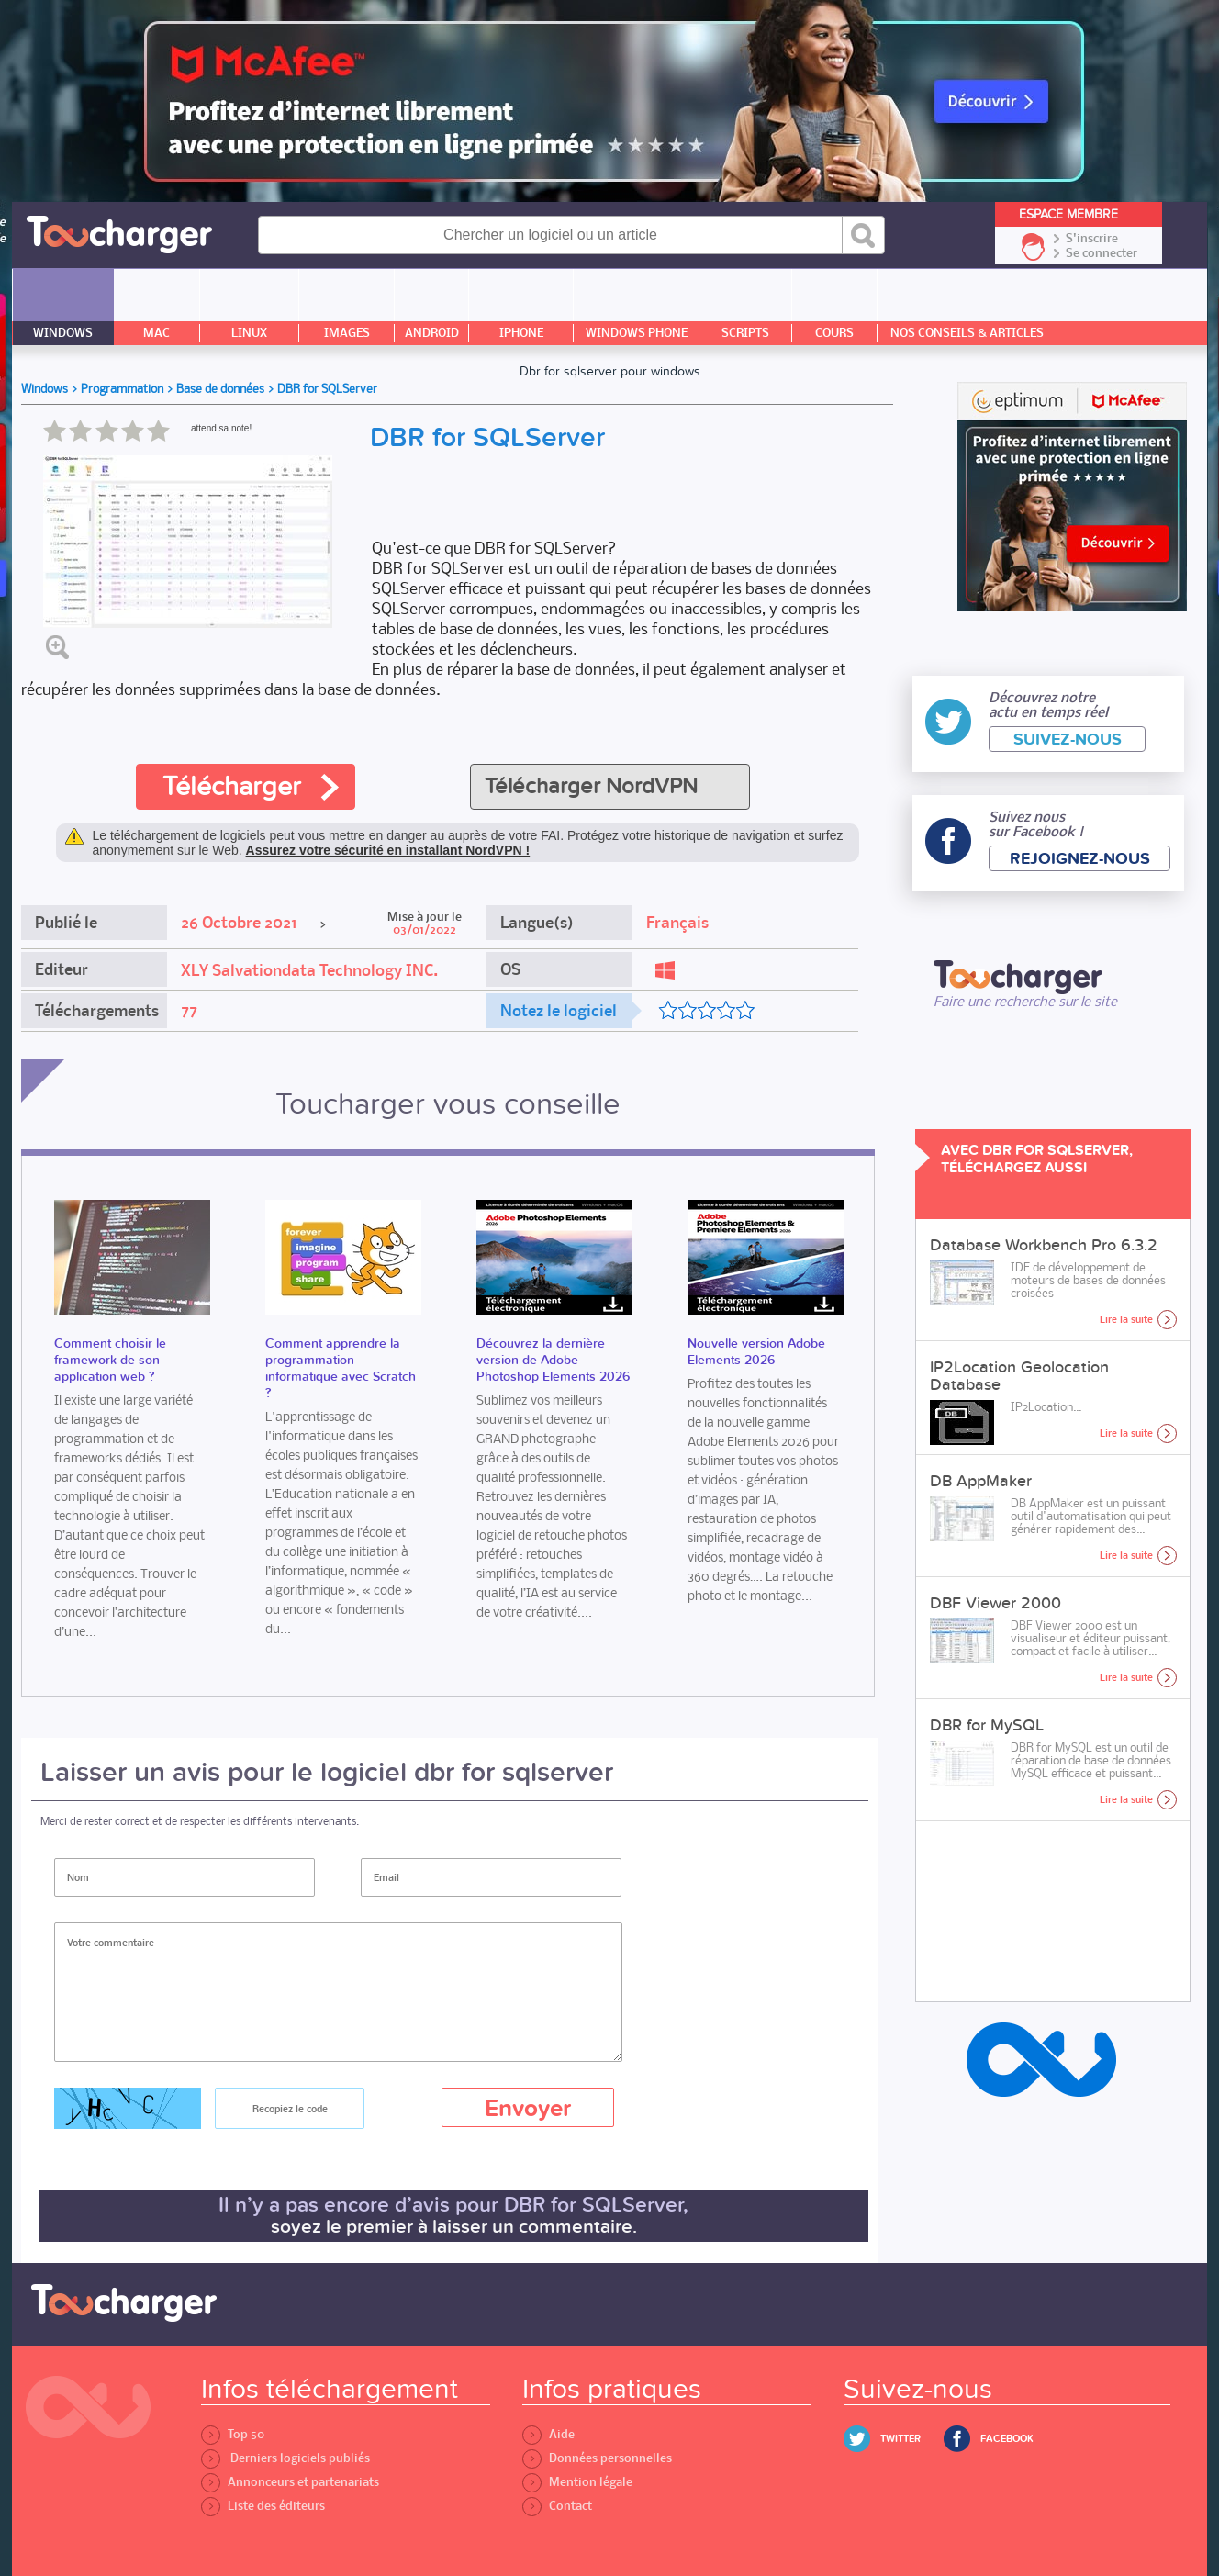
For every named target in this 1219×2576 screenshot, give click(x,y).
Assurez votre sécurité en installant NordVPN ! (388, 850)
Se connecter (1101, 253)
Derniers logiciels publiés (285, 2458)
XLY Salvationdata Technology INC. (309, 970)
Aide (548, 2434)
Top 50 (232, 2434)
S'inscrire (1092, 238)
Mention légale (577, 2482)
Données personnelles (597, 2458)
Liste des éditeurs (263, 2505)
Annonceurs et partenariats (290, 2482)
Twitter (900, 2439)
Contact (557, 2505)
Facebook (1007, 2439)
